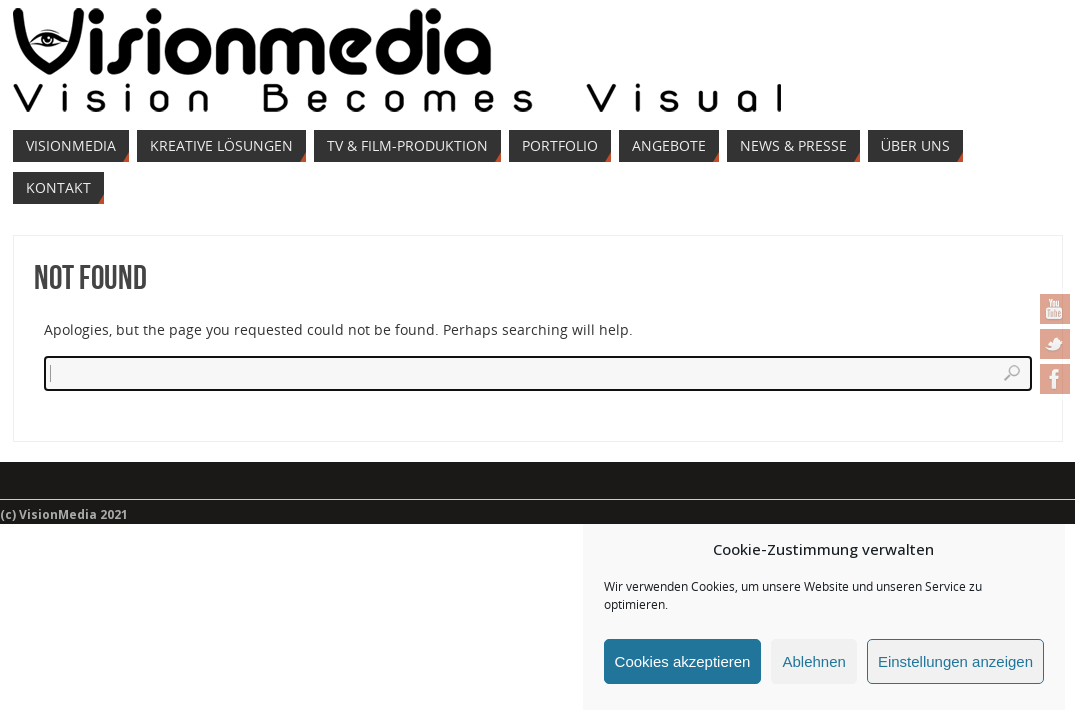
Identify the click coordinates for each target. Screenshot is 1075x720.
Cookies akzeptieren (683, 661)
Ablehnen (813, 661)
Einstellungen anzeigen (955, 661)
